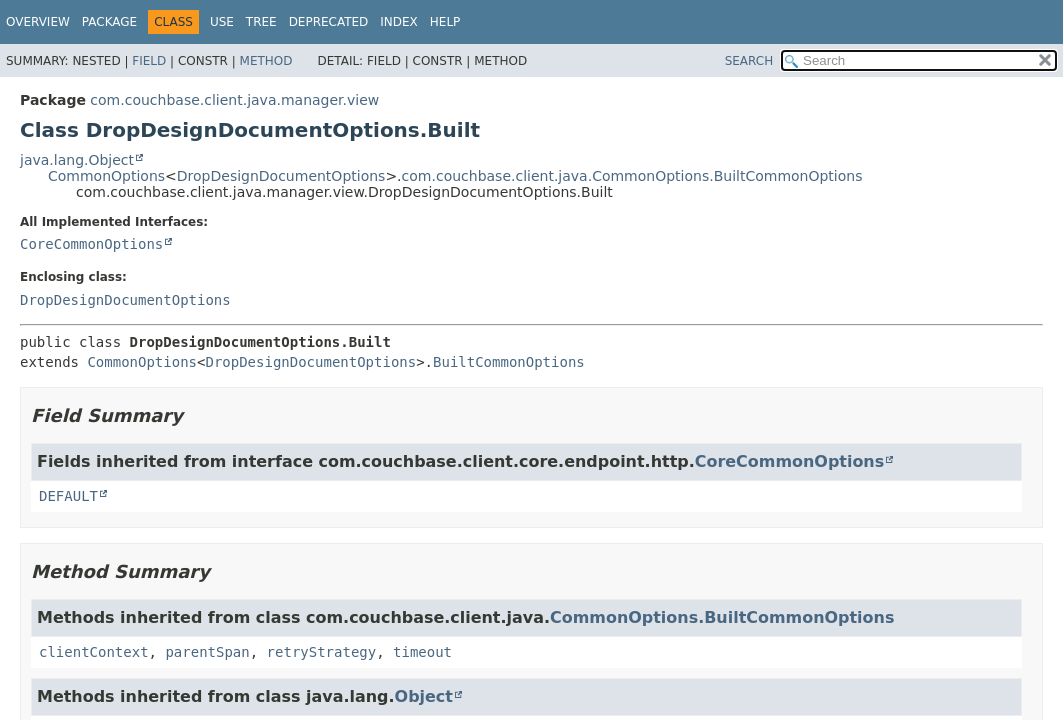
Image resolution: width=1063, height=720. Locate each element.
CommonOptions (106, 176)
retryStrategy (322, 652)
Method (266, 61)
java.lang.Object (77, 160)
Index (399, 22)
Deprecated (329, 22)
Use (222, 22)
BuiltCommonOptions (509, 362)
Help (445, 22)
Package (109, 22)
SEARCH (749, 61)
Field (149, 61)
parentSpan (207, 652)
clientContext (94, 652)
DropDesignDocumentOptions (281, 176)
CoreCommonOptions (91, 244)
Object (424, 696)
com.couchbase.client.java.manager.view (234, 100)
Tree (261, 22)
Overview (38, 22)
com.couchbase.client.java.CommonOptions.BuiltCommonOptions (632, 176)
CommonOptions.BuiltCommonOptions (722, 617)
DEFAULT (68, 496)
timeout (422, 652)
